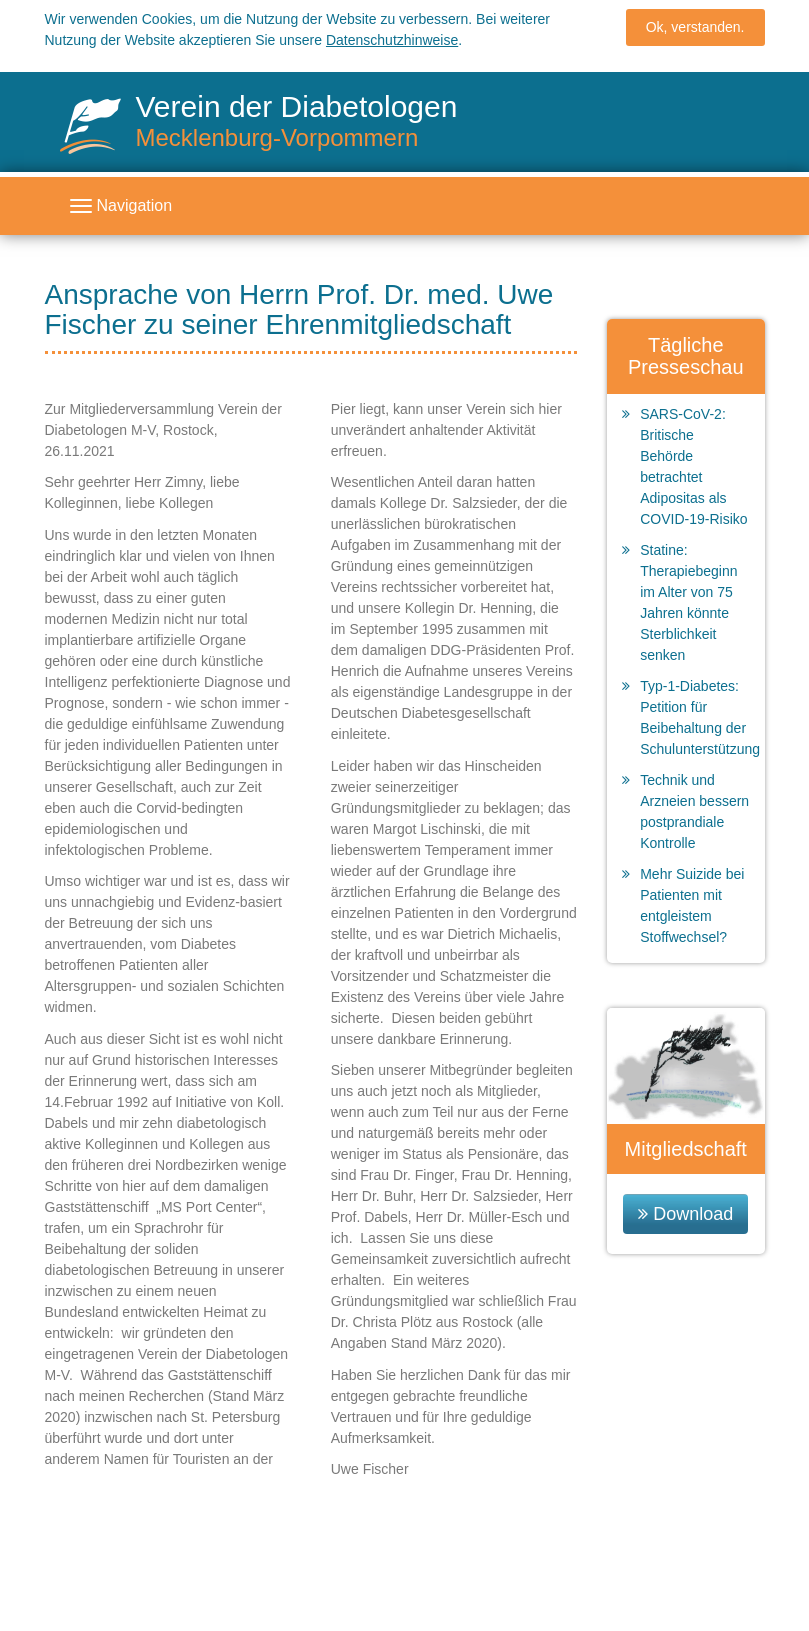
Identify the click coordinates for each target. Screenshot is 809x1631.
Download (693, 1214)
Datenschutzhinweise (392, 35)
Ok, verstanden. (695, 22)
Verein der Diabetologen (297, 121)
